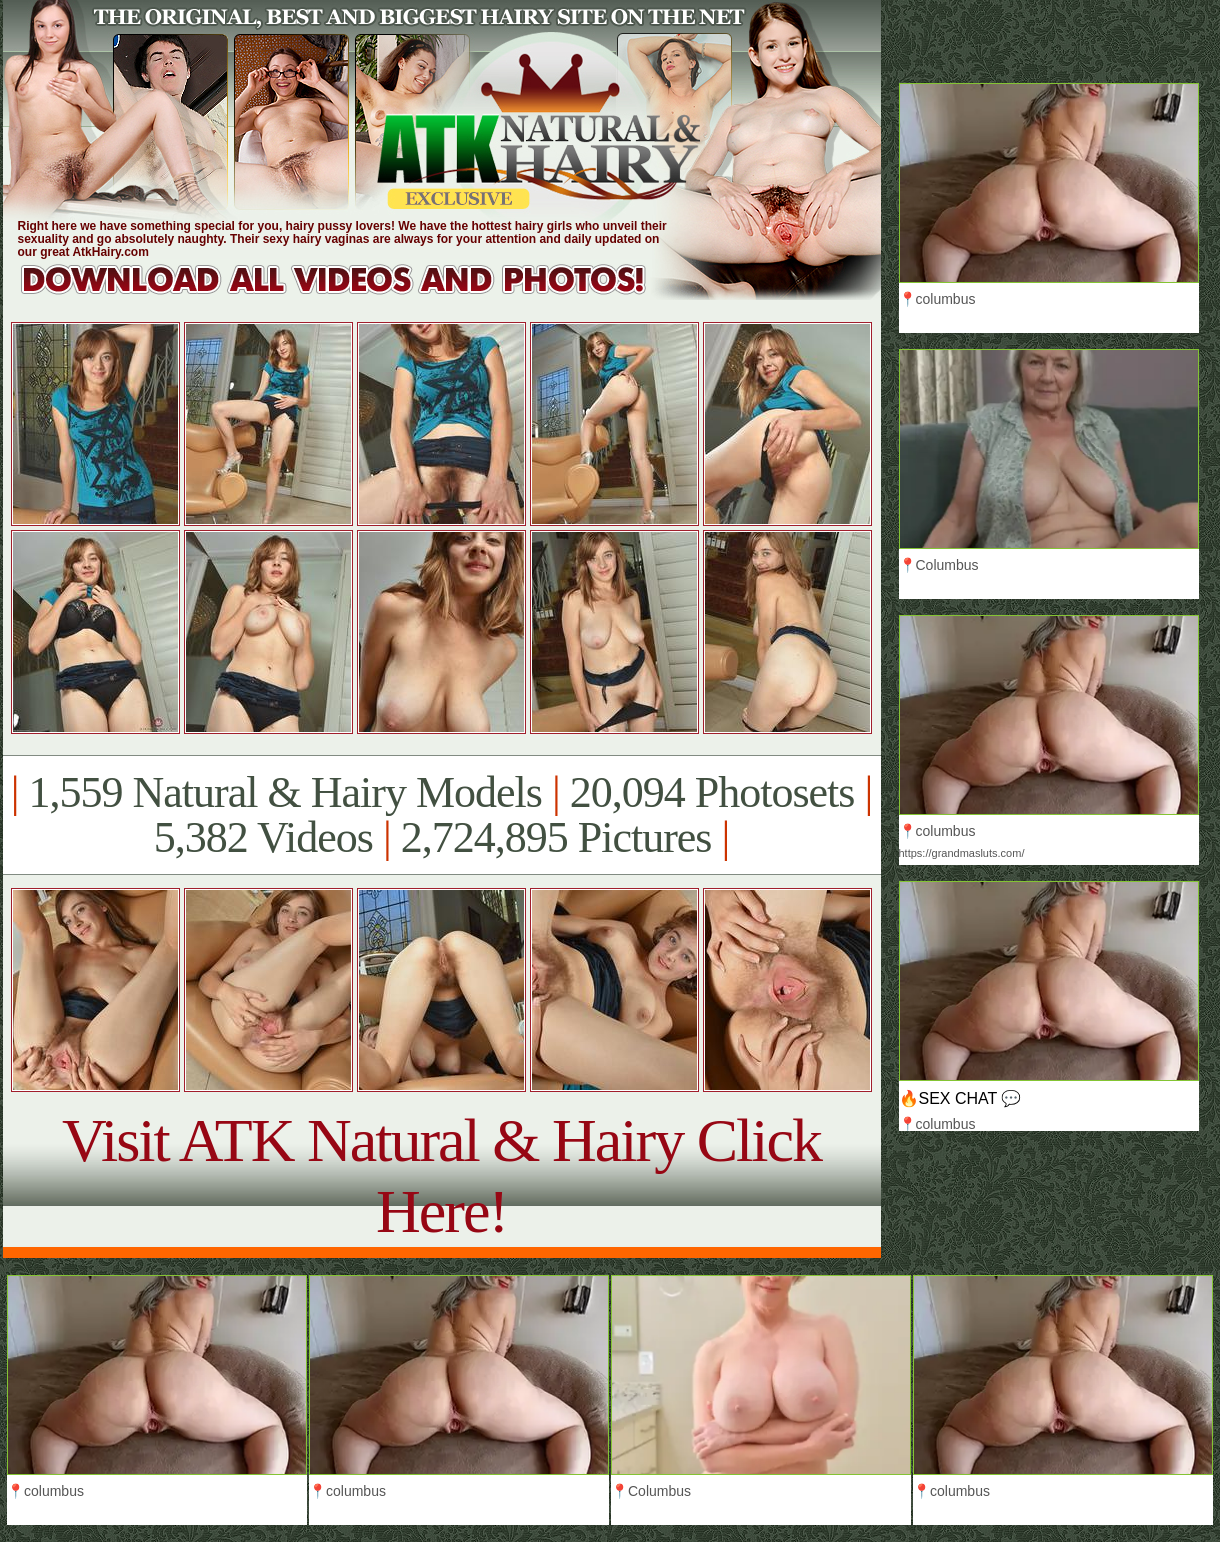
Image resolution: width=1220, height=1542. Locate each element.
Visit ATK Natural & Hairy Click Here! (441, 1175)
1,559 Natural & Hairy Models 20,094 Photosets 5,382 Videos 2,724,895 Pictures (441, 815)
